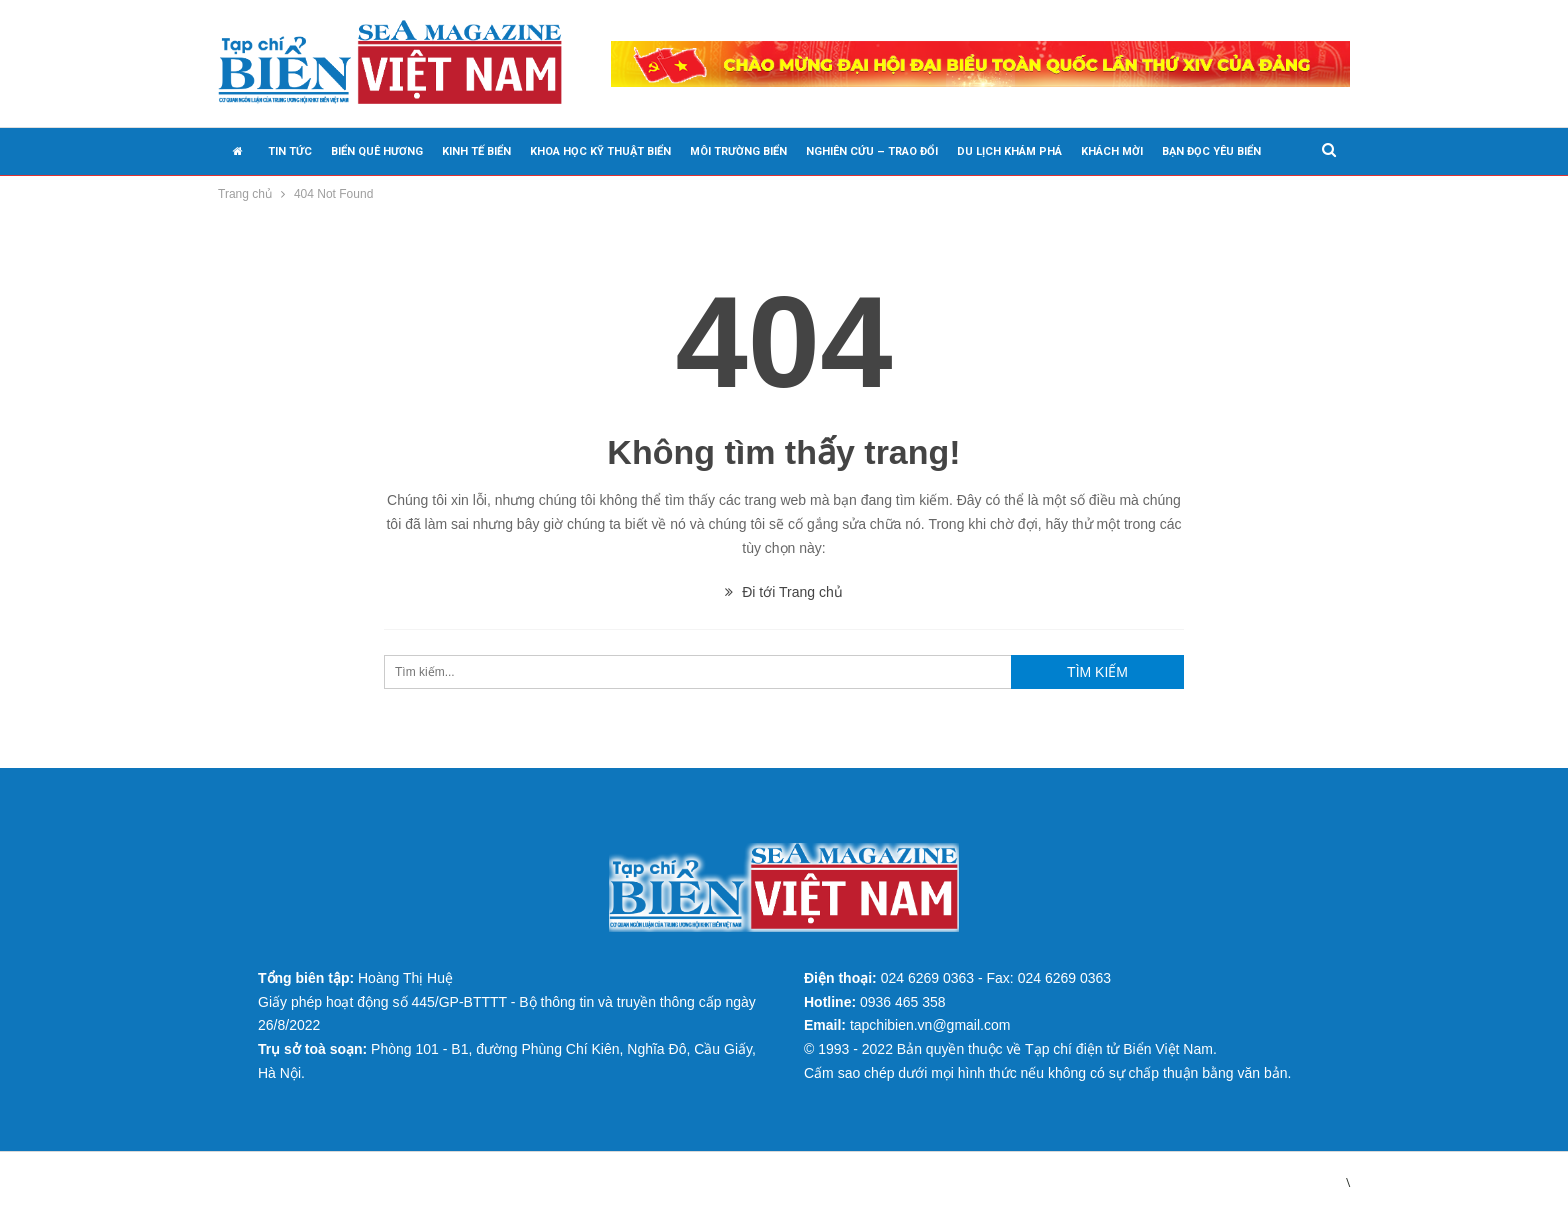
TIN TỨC (290, 151)
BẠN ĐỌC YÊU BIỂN (1211, 151)
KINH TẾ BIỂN (476, 151)
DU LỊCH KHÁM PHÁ (1009, 151)
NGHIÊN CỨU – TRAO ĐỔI (872, 151)
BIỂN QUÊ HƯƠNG (377, 151)
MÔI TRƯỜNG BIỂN (738, 151)
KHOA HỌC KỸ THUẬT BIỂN (600, 151)
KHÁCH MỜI (1112, 151)
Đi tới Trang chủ (783, 592)
